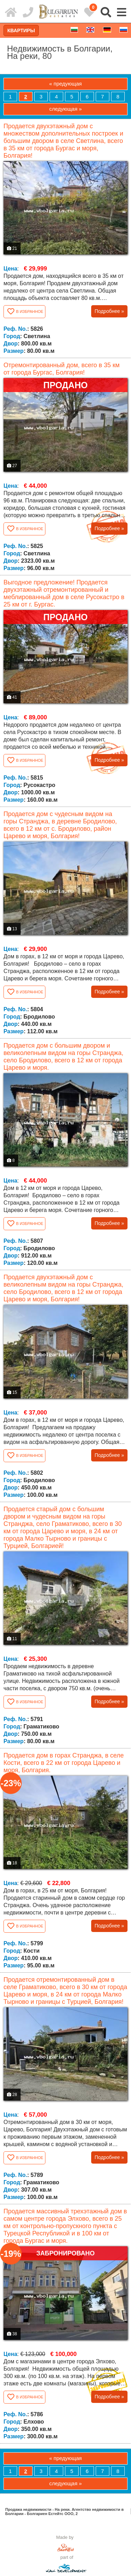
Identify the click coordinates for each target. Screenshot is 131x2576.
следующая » (65, 109)
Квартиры (21, 30)
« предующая (65, 84)
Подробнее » (109, 311)
